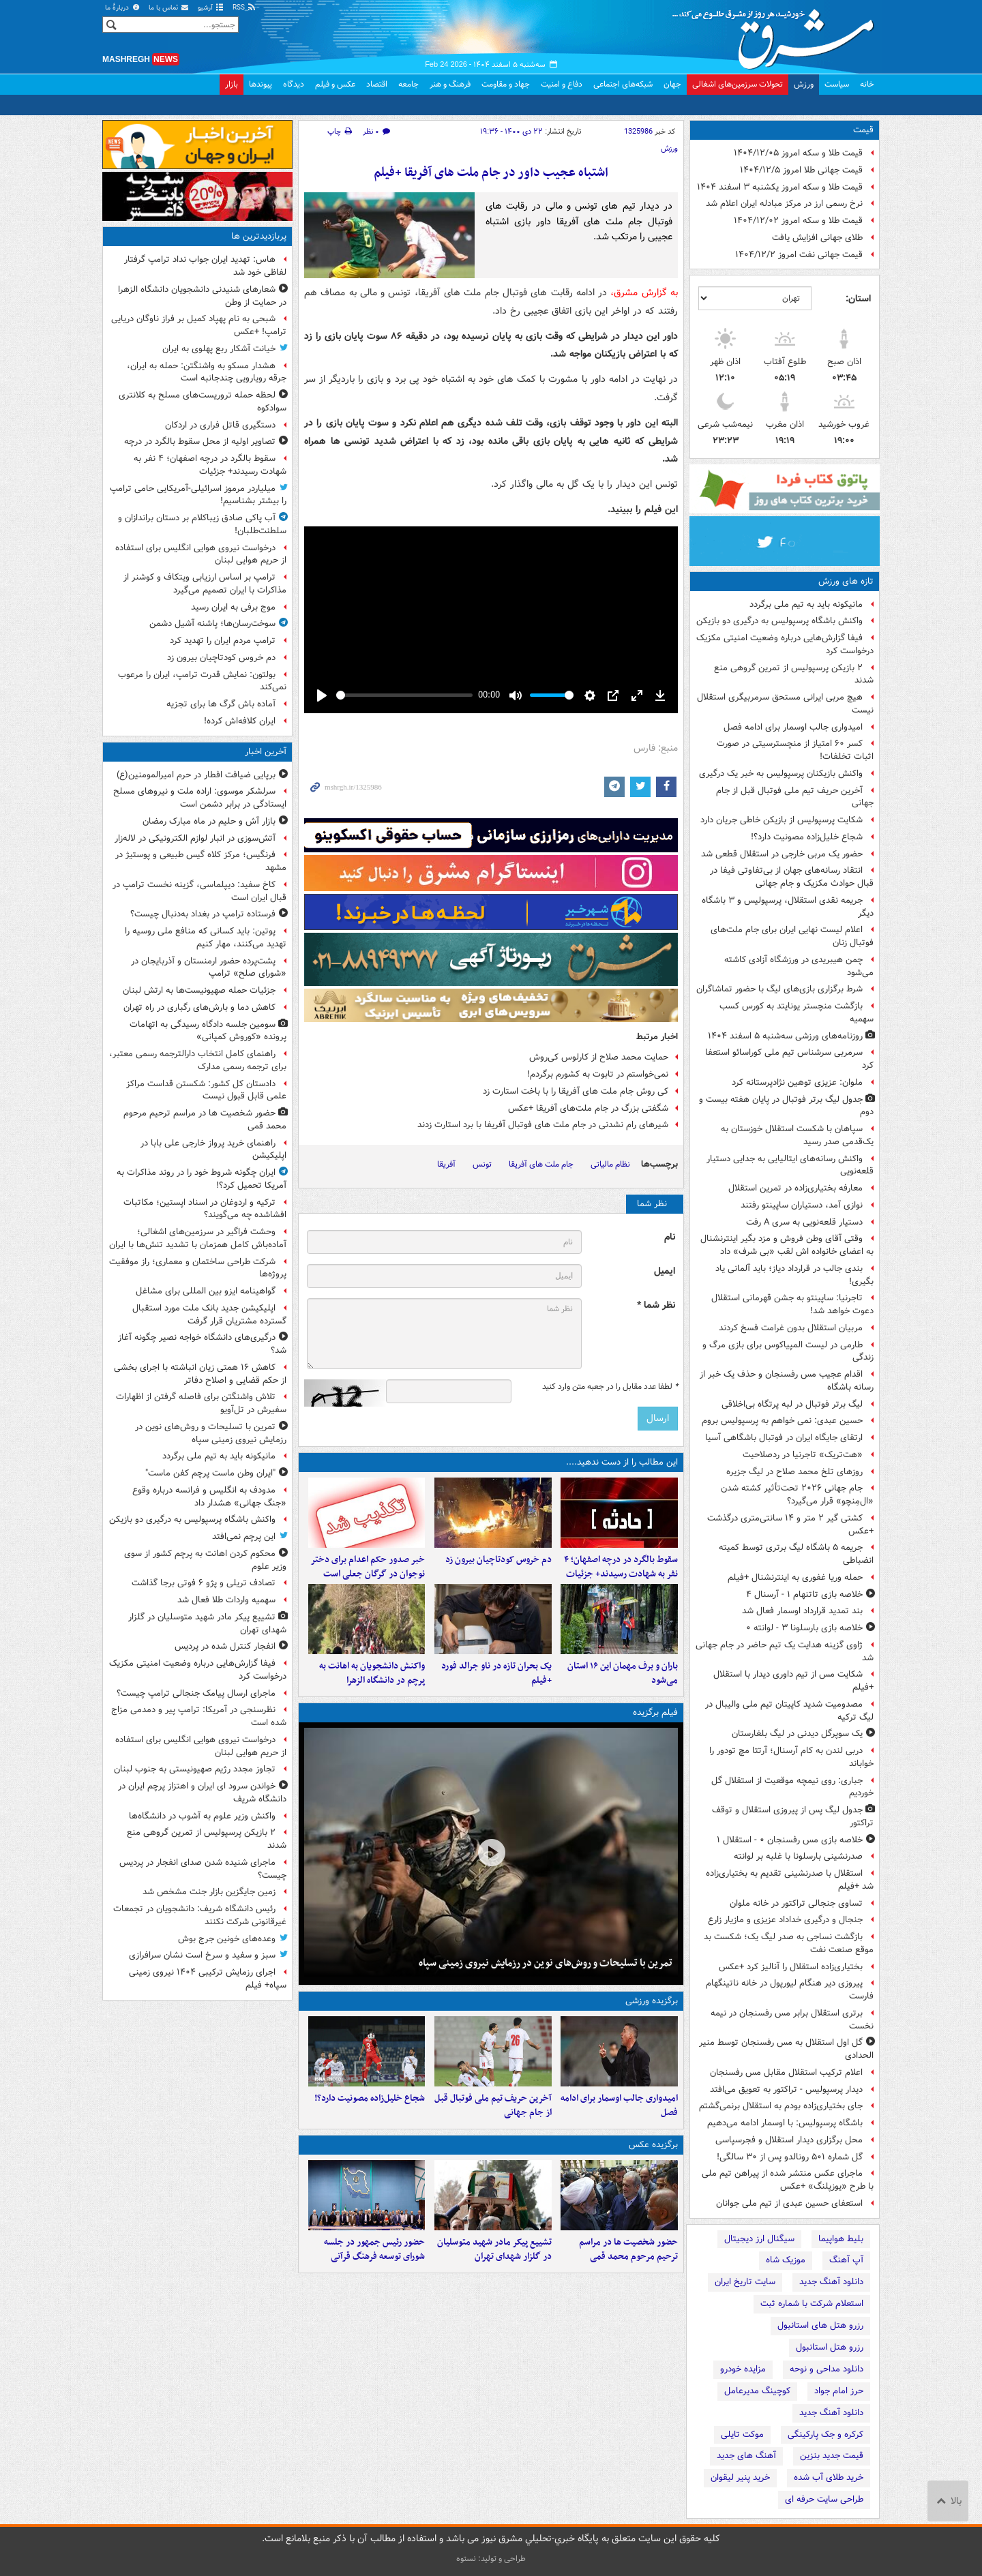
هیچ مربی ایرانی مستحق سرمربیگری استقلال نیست (785, 704)
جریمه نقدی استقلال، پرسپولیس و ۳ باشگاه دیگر (788, 907)
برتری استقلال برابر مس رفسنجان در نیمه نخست (792, 2020)
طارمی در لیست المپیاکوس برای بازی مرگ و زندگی (788, 1351)
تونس (482, 1164)
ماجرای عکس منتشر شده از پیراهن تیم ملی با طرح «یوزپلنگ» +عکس (788, 2180)
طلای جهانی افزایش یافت (817, 237)
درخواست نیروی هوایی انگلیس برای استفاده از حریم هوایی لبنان (200, 554)
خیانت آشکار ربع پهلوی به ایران (219, 348)
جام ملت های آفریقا (541, 1164)
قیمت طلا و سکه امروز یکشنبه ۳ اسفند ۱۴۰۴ (780, 187)
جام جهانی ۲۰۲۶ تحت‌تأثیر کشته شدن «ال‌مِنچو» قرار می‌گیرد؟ (797, 1495)
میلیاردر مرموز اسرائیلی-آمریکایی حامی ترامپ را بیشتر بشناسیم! (198, 495)
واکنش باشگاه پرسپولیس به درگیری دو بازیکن (779, 620)
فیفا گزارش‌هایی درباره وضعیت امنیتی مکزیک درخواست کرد (785, 644)
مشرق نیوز (777, 34)
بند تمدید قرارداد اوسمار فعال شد (802, 1610)
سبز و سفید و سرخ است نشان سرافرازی (202, 1955)
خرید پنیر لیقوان (740, 2477)
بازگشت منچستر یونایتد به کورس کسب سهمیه (796, 1012)
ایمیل (664, 1271)
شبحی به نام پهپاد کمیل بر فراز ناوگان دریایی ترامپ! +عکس (198, 325)
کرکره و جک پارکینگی (825, 2434)
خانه (867, 84)
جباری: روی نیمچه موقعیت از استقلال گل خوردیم (792, 1787)
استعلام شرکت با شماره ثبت (811, 2303)
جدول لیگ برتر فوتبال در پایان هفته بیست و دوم (786, 1106)
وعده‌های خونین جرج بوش (227, 1938)
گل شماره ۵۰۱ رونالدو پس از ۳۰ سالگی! (790, 2157)
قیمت (863, 130)
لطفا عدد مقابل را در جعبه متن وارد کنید (610, 1387)
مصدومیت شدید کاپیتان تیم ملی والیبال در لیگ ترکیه (789, 1711)
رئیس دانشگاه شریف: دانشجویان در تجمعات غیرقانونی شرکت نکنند (199, 1915)
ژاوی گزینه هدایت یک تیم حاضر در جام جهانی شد (785, 1651)
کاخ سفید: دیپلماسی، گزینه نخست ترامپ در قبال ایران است (199, 891)
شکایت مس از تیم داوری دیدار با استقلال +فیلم (793, 1681)
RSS (244, 8)
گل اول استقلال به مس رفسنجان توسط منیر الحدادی (786, 2049)
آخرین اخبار (265, 752)
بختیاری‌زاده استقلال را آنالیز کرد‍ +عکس (791, 1966)
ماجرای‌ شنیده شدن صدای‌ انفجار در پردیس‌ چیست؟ (202, 1869)
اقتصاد (376, 84)
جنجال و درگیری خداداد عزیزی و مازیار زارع (785, 1919)
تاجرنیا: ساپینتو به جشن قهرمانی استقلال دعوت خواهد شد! (792, 1304)
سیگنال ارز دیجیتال (759, 2239)
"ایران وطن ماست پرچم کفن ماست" (210, 1473)
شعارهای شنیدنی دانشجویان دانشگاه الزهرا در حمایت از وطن (202, 296)
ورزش (804, 84)
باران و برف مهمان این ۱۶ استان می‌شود (622, 1696)
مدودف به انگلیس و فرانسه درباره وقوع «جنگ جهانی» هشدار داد (209, 1497)
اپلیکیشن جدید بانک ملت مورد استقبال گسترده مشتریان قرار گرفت (209, 1315)
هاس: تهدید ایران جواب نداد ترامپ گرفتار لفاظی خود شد (205, 266)
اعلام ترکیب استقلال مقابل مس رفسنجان (786, 2072)
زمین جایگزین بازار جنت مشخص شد (209, 1891)
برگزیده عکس (653, 2179)
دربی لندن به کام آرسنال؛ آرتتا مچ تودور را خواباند (791, 1757)
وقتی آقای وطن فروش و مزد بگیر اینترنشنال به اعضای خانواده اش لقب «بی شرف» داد (787, 1245)
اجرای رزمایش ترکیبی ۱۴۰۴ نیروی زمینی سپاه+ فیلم (207, 1979)
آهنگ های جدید (746, 2455)
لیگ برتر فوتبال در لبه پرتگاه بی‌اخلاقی (792, 1404)
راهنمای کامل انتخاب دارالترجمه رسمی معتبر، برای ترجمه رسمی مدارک (197, 1060)
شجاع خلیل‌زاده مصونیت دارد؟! (807, 836)
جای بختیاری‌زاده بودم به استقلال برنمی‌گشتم (781, 2105)
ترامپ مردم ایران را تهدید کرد (223, 640)
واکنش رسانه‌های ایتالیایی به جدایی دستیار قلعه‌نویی (790, 1165)
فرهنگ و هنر (450, 84)
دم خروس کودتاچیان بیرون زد (498, 1571)
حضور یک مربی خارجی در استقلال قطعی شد (782, 854)
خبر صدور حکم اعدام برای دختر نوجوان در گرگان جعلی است (367, 1578)
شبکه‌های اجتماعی (623, 84)
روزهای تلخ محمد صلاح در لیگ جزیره (794, 1471)
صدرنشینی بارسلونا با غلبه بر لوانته (798, 1856)
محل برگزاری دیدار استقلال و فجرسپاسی (789, 2139)
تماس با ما (169, 8)
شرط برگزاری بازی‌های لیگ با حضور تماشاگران (779, 989)
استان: (858, 298)
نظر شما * (656, 1305)
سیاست (836, 84)
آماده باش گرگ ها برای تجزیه (221, 704)
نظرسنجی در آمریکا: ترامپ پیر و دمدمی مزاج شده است (198, 1716)
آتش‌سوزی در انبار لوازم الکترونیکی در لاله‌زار (195, 838)
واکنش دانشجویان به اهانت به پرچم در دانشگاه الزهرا (372, 1696)
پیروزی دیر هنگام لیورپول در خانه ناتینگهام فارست (790, 1990)
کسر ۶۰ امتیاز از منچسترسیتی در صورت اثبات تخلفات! (795, 750)
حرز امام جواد (838, 2391)
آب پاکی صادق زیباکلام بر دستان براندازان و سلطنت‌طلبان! (202, 524)
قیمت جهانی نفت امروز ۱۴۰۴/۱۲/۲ (799, 254)
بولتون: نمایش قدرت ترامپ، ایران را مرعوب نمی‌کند (202, 681)
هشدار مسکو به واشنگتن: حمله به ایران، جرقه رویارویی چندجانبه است (206, 372)
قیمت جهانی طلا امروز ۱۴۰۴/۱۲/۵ (801, 170)
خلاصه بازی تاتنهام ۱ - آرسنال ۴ (804, 1594)
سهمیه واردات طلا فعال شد (226, 1599)
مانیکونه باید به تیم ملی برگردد (806, 604)
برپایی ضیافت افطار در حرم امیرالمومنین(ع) (196, 774)
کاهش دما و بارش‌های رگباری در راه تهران (199, 1007)
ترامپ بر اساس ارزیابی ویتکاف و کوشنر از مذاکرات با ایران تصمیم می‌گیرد (204, 584)
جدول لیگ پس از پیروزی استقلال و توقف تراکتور (793, 1816)
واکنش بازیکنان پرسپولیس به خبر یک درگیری (781, 773)
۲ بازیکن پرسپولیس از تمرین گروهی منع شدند (794, 674)
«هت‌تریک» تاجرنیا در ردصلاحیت (803, 1454)
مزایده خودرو (743, 2369)
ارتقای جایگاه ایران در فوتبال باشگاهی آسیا (784, 1437)
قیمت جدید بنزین (831, 2455)
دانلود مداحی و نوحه (826, 2369)
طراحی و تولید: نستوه (491, 2558)
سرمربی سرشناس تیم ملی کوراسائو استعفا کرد (789, 1059)
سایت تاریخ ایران (745, 2282)
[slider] (404, 695)
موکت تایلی (742, 2434)
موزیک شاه (785, 2260)
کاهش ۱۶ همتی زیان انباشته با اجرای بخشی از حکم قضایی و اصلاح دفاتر (200, 1374)
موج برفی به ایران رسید (233, 607)
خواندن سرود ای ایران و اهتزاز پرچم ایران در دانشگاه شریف (202, 1793)
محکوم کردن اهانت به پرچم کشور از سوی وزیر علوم (205, 1560)
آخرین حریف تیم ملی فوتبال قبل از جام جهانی (795, 797)
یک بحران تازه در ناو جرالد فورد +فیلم (496, 1696)
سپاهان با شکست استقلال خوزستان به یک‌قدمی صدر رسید (797, 1135)
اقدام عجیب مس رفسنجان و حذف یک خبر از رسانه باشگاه (787, 1381)
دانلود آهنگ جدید (831, 2282)
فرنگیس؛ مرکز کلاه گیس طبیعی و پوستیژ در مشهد (200, 861)
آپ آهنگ (846, 2260)
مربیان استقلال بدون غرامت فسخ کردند (791, 1327)
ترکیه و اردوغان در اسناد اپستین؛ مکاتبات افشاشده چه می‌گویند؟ (204, 1209)
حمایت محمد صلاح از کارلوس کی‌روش (598, 1057)
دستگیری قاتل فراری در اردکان (220, 425)
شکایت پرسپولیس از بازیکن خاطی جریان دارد (781, 819)
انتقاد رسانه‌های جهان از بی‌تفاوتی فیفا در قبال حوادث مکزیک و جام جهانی (792, 877)
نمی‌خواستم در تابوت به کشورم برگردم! (597, 1074)
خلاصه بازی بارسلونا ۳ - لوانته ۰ (804, 1627)
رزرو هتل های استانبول (820, 2325)
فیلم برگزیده (655, 1735)
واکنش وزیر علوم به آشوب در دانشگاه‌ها (202, 1816)
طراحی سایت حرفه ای (824, 2499)
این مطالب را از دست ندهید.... (622, 1462)
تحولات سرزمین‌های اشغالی (737, 84)
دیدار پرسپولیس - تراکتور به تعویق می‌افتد (786, 2089)
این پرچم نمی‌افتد (244, 1536)
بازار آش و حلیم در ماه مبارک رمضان (209, 821)
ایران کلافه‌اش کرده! (240, 721)
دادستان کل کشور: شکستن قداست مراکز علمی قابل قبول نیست (206, 1090)
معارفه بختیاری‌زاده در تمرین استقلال (795, 1188)
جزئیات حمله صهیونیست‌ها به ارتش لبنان (199, 990)
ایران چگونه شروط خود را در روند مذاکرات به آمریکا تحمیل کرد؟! (201, 1179)
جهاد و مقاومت (505, 84)
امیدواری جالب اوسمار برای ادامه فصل (793, 727)
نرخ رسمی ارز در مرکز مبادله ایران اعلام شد (784, 203)
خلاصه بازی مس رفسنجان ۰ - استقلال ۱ (790, 1839)
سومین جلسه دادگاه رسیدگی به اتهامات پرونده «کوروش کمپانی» (208, 1031)
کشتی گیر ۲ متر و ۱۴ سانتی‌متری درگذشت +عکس (790, 1525)
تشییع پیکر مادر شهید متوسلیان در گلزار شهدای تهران (494, 2296)
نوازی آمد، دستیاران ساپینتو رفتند (802, 1205)
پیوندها (260, 84)
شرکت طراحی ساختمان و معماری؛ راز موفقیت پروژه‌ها (197, 1268)
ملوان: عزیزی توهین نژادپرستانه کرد (797, 1082)
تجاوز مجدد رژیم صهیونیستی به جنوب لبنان (195, 1769)
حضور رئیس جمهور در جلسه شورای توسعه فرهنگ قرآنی (374, 2296)
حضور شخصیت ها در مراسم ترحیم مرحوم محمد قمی (628, 2296)
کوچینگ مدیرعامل (757, 2391)
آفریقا (446, 1164)
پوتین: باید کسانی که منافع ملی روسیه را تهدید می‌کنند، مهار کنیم (205, 937)
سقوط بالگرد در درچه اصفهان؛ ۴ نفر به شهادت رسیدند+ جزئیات (621, 1578)
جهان (672, 84)
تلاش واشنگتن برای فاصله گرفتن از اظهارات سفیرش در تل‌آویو (201, 1403)
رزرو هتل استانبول (829, 2347)
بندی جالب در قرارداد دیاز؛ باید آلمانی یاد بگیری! (794, 1275)
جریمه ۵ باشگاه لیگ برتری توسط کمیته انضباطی (796, 1554)
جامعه (408, 84)
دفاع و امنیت (561, 84)
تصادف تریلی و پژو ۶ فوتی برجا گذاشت (204, 1582)
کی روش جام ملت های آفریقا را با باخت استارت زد (575, 1091)
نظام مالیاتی (610, 1164)
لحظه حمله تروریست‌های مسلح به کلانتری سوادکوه (202, 402)
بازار (231, 84)
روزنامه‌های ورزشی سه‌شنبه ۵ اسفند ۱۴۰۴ (785, 1036)
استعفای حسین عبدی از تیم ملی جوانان (789, 2203)
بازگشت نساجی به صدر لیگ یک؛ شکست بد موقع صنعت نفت (789, 1943)
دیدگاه (293, 84)
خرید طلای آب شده (828, 2477)
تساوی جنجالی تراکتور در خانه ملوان (796, 1903)
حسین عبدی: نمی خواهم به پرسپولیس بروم (782, 1420)
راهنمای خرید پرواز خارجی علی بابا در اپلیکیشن (213, 1150)
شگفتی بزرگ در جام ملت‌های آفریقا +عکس (588, 1108)
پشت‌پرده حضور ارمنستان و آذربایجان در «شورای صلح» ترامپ (208, 967)
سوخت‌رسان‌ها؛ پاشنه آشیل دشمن (212, 623)
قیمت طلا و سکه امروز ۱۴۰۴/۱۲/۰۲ (798, 220)
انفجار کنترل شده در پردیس (225, 1646)
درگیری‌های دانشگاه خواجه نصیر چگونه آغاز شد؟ (202, 1344)
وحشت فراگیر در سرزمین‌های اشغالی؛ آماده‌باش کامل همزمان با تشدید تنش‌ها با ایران (197, 1238)
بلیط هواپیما (840, 2239)
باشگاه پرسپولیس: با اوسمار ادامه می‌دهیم (785, 2122)
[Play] (322, 695)
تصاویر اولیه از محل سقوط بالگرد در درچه (200, 441)
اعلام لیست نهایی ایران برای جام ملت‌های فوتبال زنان (792, 936)
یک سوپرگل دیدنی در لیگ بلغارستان (797, 1733)
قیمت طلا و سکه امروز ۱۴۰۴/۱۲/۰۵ (798, 153)
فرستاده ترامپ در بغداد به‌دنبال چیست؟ (203, 914)
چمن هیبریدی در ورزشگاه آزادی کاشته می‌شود (799, 966)
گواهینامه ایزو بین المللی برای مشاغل (206, 1291)
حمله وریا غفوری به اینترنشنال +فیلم (795, 1577)
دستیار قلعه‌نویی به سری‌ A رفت (804, 1222)
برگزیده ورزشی (651, 2024)
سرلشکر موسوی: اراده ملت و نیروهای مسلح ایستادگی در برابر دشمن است (199, 798)
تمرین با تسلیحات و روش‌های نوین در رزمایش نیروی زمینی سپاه (545, 1986)
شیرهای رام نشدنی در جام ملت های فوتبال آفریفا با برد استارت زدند (542, 1124)
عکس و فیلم (335, 84)
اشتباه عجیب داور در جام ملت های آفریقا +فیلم (491, 172)
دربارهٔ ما (122, 8)
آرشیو (211, 8)
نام (669, 1237)
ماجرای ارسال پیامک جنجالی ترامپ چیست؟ (196, 1693)
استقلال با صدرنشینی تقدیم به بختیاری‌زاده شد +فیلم (790, 1880)
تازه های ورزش (846, 581)
